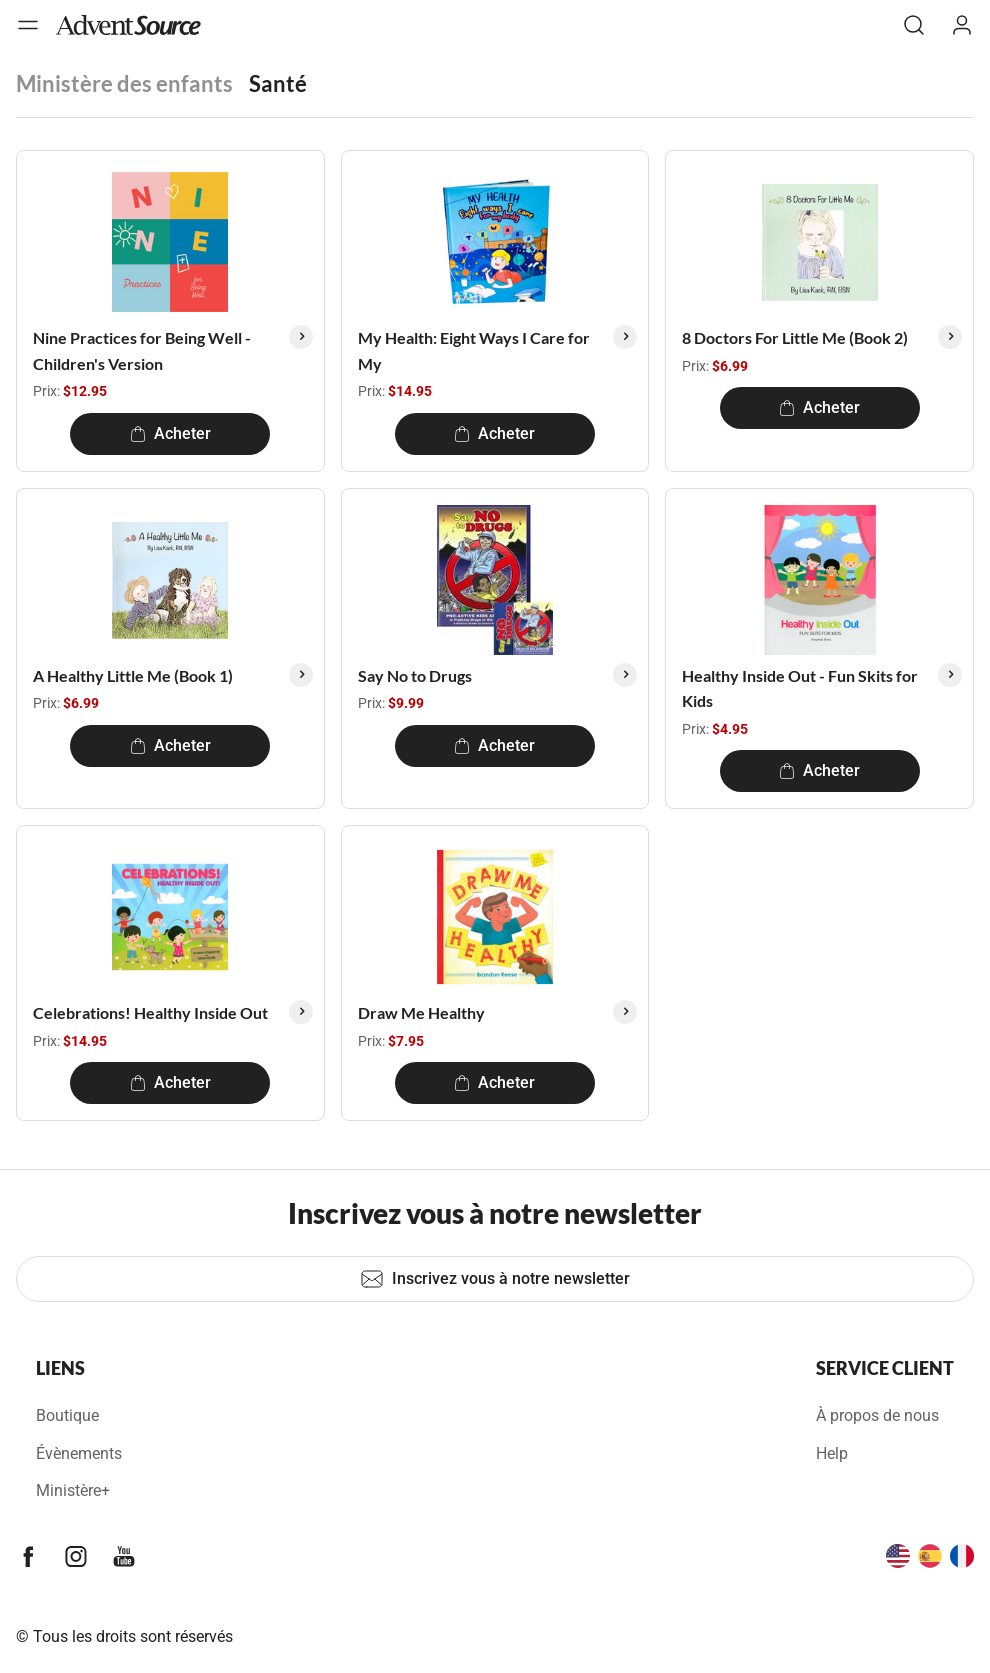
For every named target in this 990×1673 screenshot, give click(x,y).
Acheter (170, 433)
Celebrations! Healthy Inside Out (150, 1012)
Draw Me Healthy (421, 1012)
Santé (278, 83)
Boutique (67, 1415)
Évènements (79, 1453)
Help (832, 1453)
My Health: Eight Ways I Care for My (474, 350)
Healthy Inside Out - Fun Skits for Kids (800, 688)
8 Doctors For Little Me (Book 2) (795, 337)
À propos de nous (877, 1415)
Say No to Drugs (415, 675)
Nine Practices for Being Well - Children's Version (142, 350)
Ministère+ (73, 1490)
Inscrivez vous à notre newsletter (495, 1279)
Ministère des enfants (124, 83)
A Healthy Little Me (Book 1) (133, 675)
